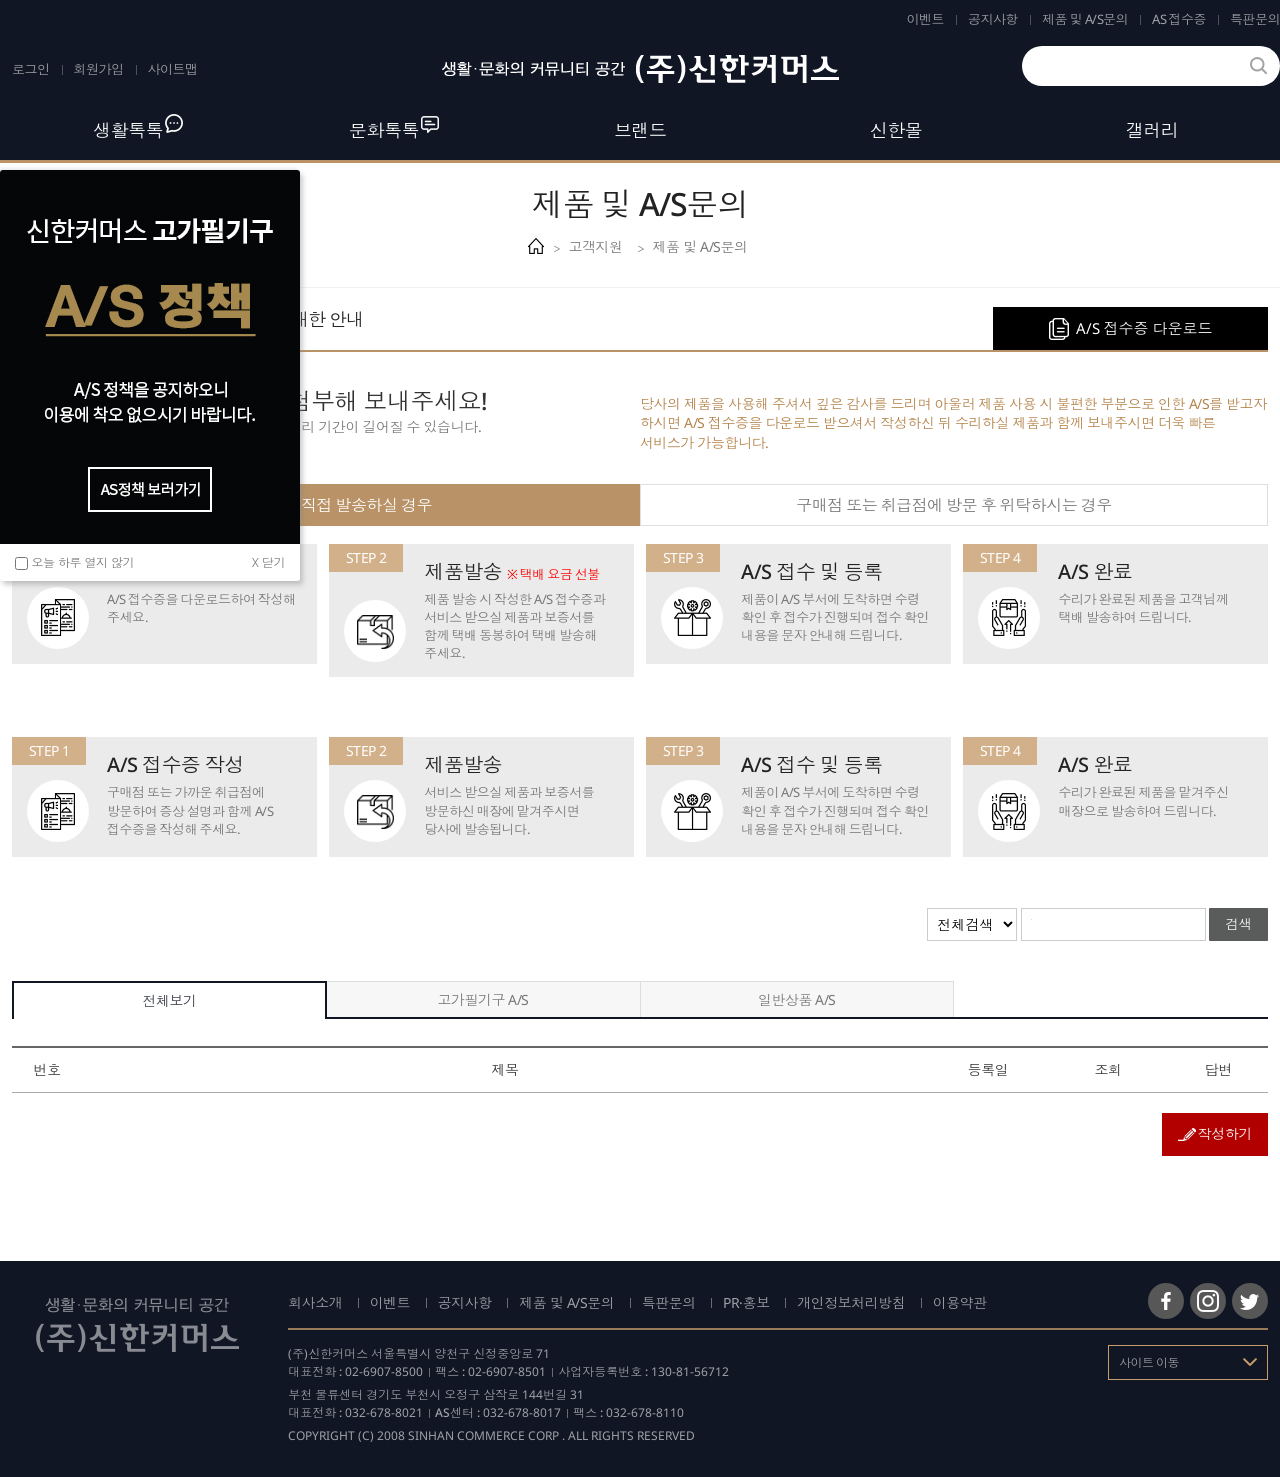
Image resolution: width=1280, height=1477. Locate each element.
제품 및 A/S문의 (1085, 19)
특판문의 (1255, 19)
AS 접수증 (1179, 19)
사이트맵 (173, 69)
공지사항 (993, 19)
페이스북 (1166, 1301)
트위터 (1250, 1301)
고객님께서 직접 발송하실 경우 (326, 505)
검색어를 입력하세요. (1032, 49)
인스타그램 (1208, 1301)
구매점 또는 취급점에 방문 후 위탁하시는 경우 (954, 505)
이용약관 (960, 1302)
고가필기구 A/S (483, 999)
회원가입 (99, 69)
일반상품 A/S (797, 999)
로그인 (31, 69)
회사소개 (315, 1302)
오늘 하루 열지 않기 (83, 561)
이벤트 (926, 19)
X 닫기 (268, 562)
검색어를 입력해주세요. (1031, 919)
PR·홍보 (746, 1302)
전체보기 (169, 1000)
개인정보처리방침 (851, 1302)
